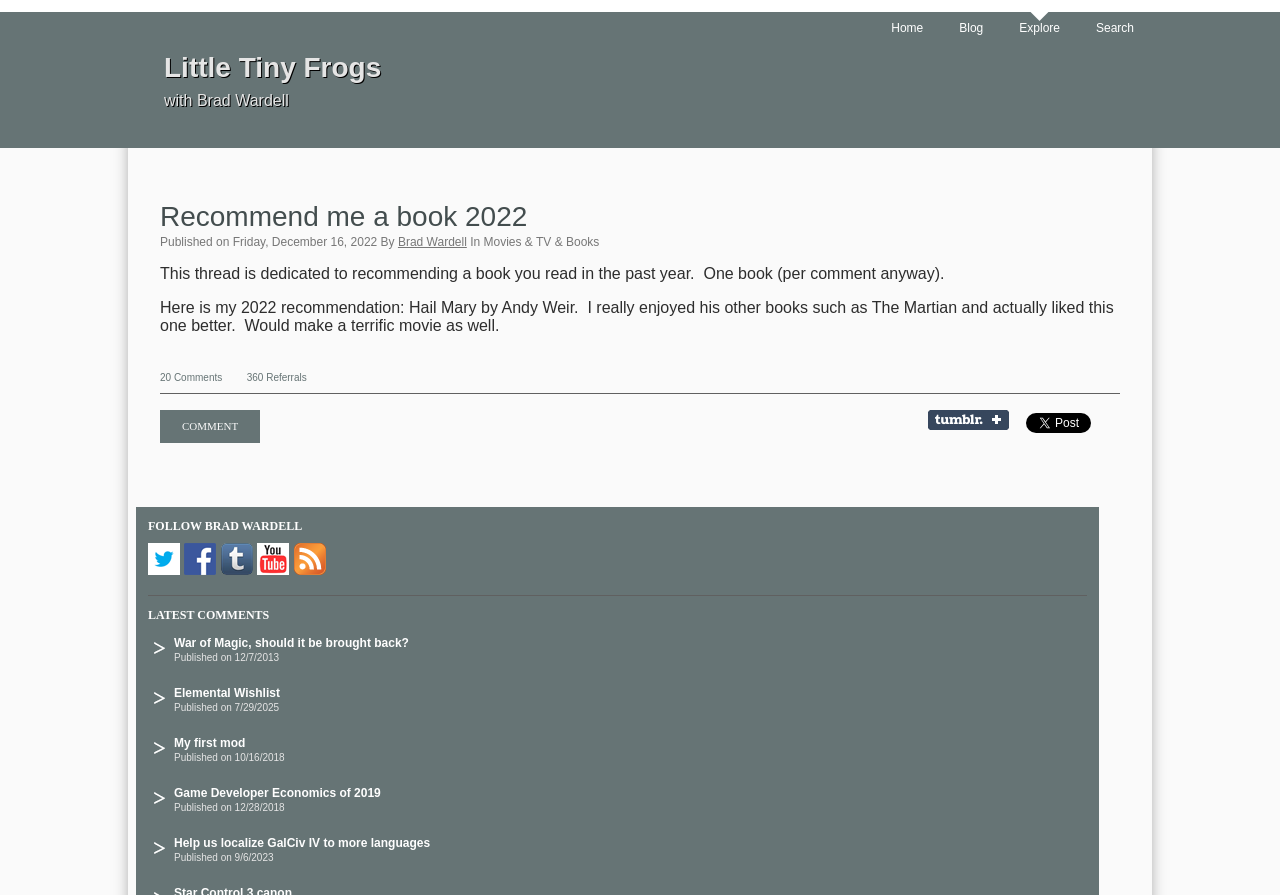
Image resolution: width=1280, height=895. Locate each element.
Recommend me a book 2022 (343, 216)
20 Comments (191, 377)
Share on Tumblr (974, 421)
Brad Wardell (432, 242)
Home (907, 28)
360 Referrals (277, 377)
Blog (971, 28)
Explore (1039, 28)
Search (1115, 28)
